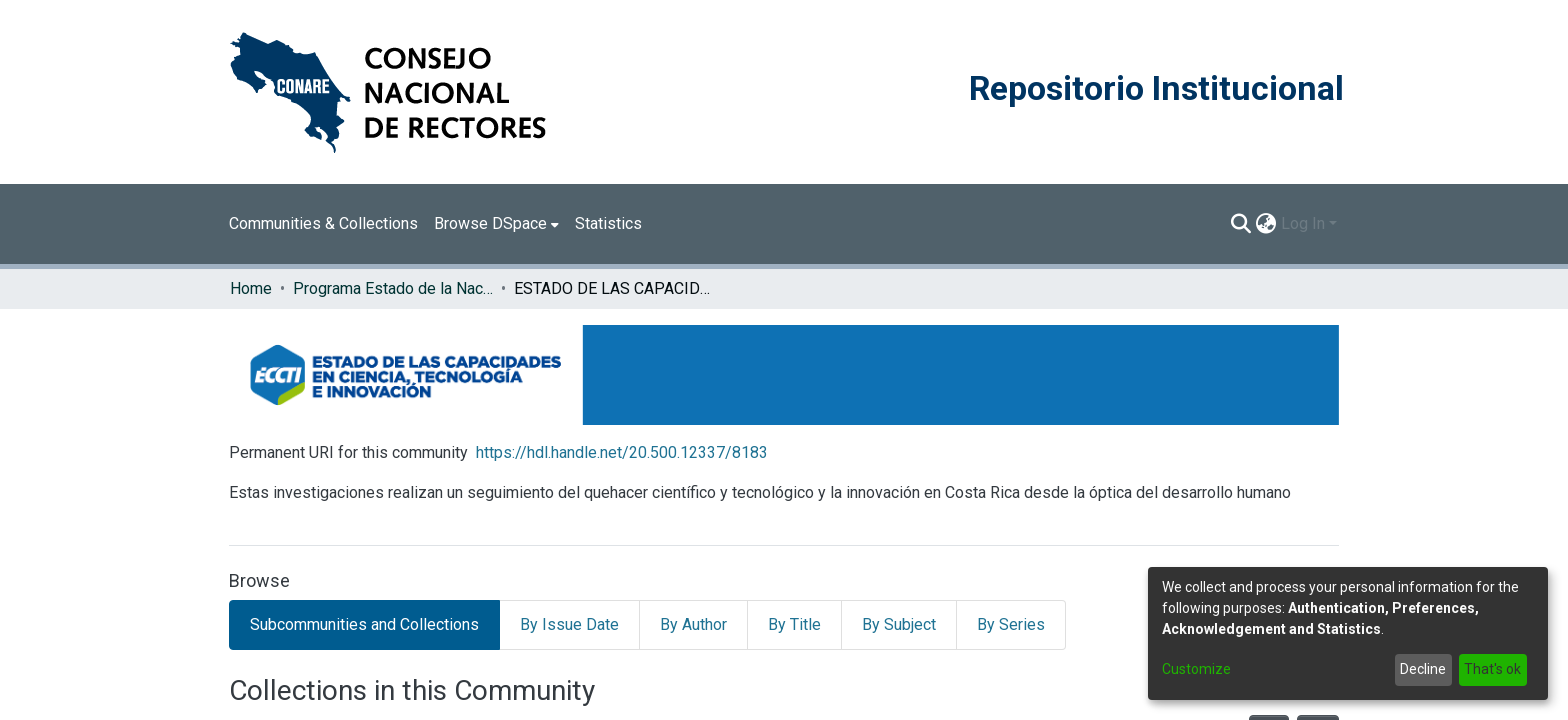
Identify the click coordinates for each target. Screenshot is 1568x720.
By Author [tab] (693, 624)
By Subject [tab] (899, 624)
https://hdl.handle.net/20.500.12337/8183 (622, 452)
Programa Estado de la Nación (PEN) (393, 288)
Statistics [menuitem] (608, 223)
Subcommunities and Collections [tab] (364, 624)
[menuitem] (496, 224)
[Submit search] (1241, 224)
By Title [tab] (794, 624)
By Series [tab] (1011, 624)
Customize (1196, 669)
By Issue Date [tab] (569, 624)
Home (251, 288)
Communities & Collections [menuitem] (323, 223)
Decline (1423, 669)
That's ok (1492, 669)
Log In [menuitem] (1303, 223)
